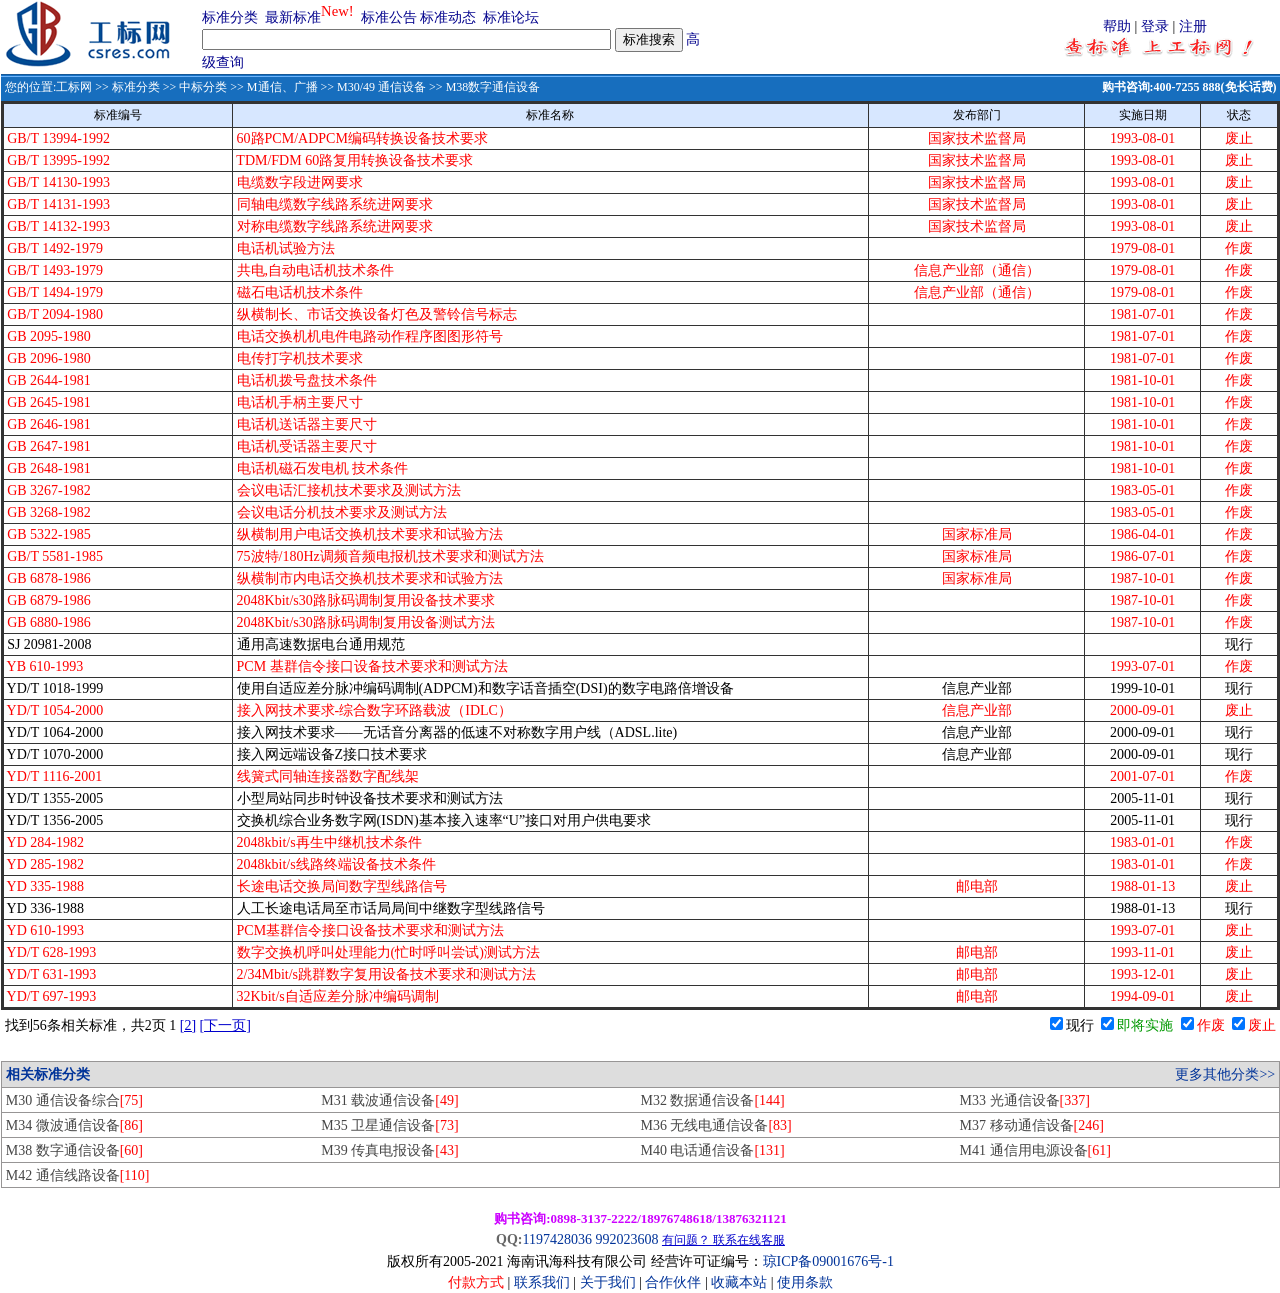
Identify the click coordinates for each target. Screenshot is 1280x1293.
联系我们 (542, 1282)
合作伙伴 (673, 1282)
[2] (188, 1025)
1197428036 (556, 1239)
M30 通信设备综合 (74, 1100)
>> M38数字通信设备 (483, 87)
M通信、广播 (282, 87)
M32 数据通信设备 (712, 1100)
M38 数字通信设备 (74, 1150)
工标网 (74, 87)
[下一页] (225, 1025)
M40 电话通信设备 (712, 1150)
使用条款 (805, 1282)
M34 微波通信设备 (74, 1125)
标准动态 (448, 17)
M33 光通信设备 (1025, 1100)
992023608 (626, 1239)
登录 (1155, 26)
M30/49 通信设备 (381, 87)
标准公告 (389, 17)
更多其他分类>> (1225, 1074)
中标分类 (203, 87)
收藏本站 (739, 1282)
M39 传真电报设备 (389, 1150)
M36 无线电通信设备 (715, 1125)
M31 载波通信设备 (389, 1100)
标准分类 (230, 17)
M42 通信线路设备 (78, 1175)
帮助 (1117, 26)
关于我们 (610, 1282)
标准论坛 (511, 17)
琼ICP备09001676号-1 (828, 1261)
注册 (1193, 26)
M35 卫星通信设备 (389, 1125)
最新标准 (293, 17)
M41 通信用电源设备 (1035, 1150)
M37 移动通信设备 (1032, 1125)
